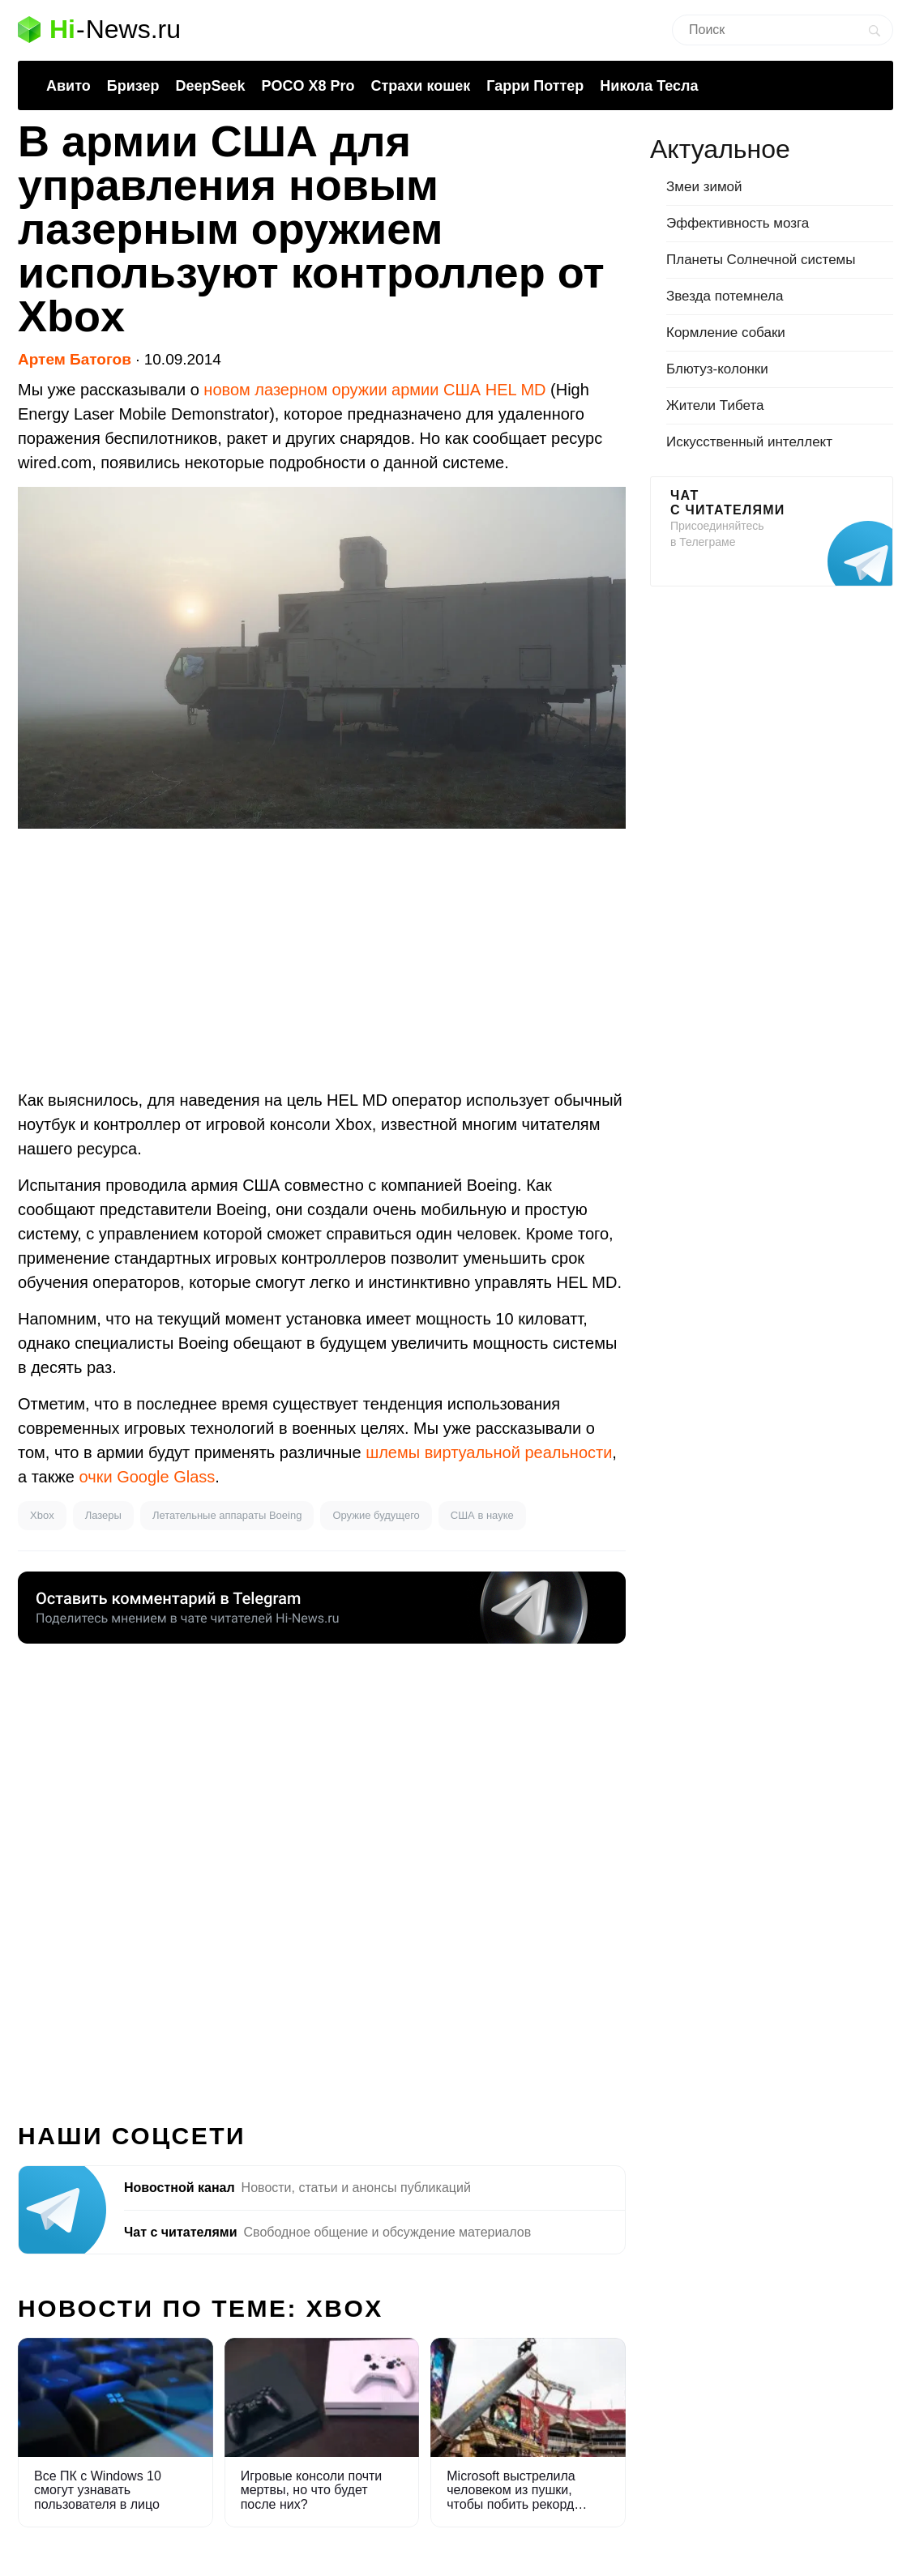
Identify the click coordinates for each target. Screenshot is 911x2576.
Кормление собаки (725, 332)
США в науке (482, 1515)
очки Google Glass (147, 1477)
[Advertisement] (322, 958)
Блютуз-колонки (717, 369)
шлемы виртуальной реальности (489, 1452)
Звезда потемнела (724, 296)
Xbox (42, 1515)
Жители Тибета (714, 405)
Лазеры (103, 1515)
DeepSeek (210, 86)
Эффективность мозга (737, 223)
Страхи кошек (421, 86)
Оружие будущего (375, 1515)
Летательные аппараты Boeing (227, 1515)
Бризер (133, 86)
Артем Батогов (74, 359)
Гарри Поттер (535, 86)
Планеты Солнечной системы (761, 259)
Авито (68, 86)
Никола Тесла (649, 86)
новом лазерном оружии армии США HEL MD (374, 390)
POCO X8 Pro (307, 86)
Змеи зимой (704, 186)
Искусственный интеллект (749, 442)
